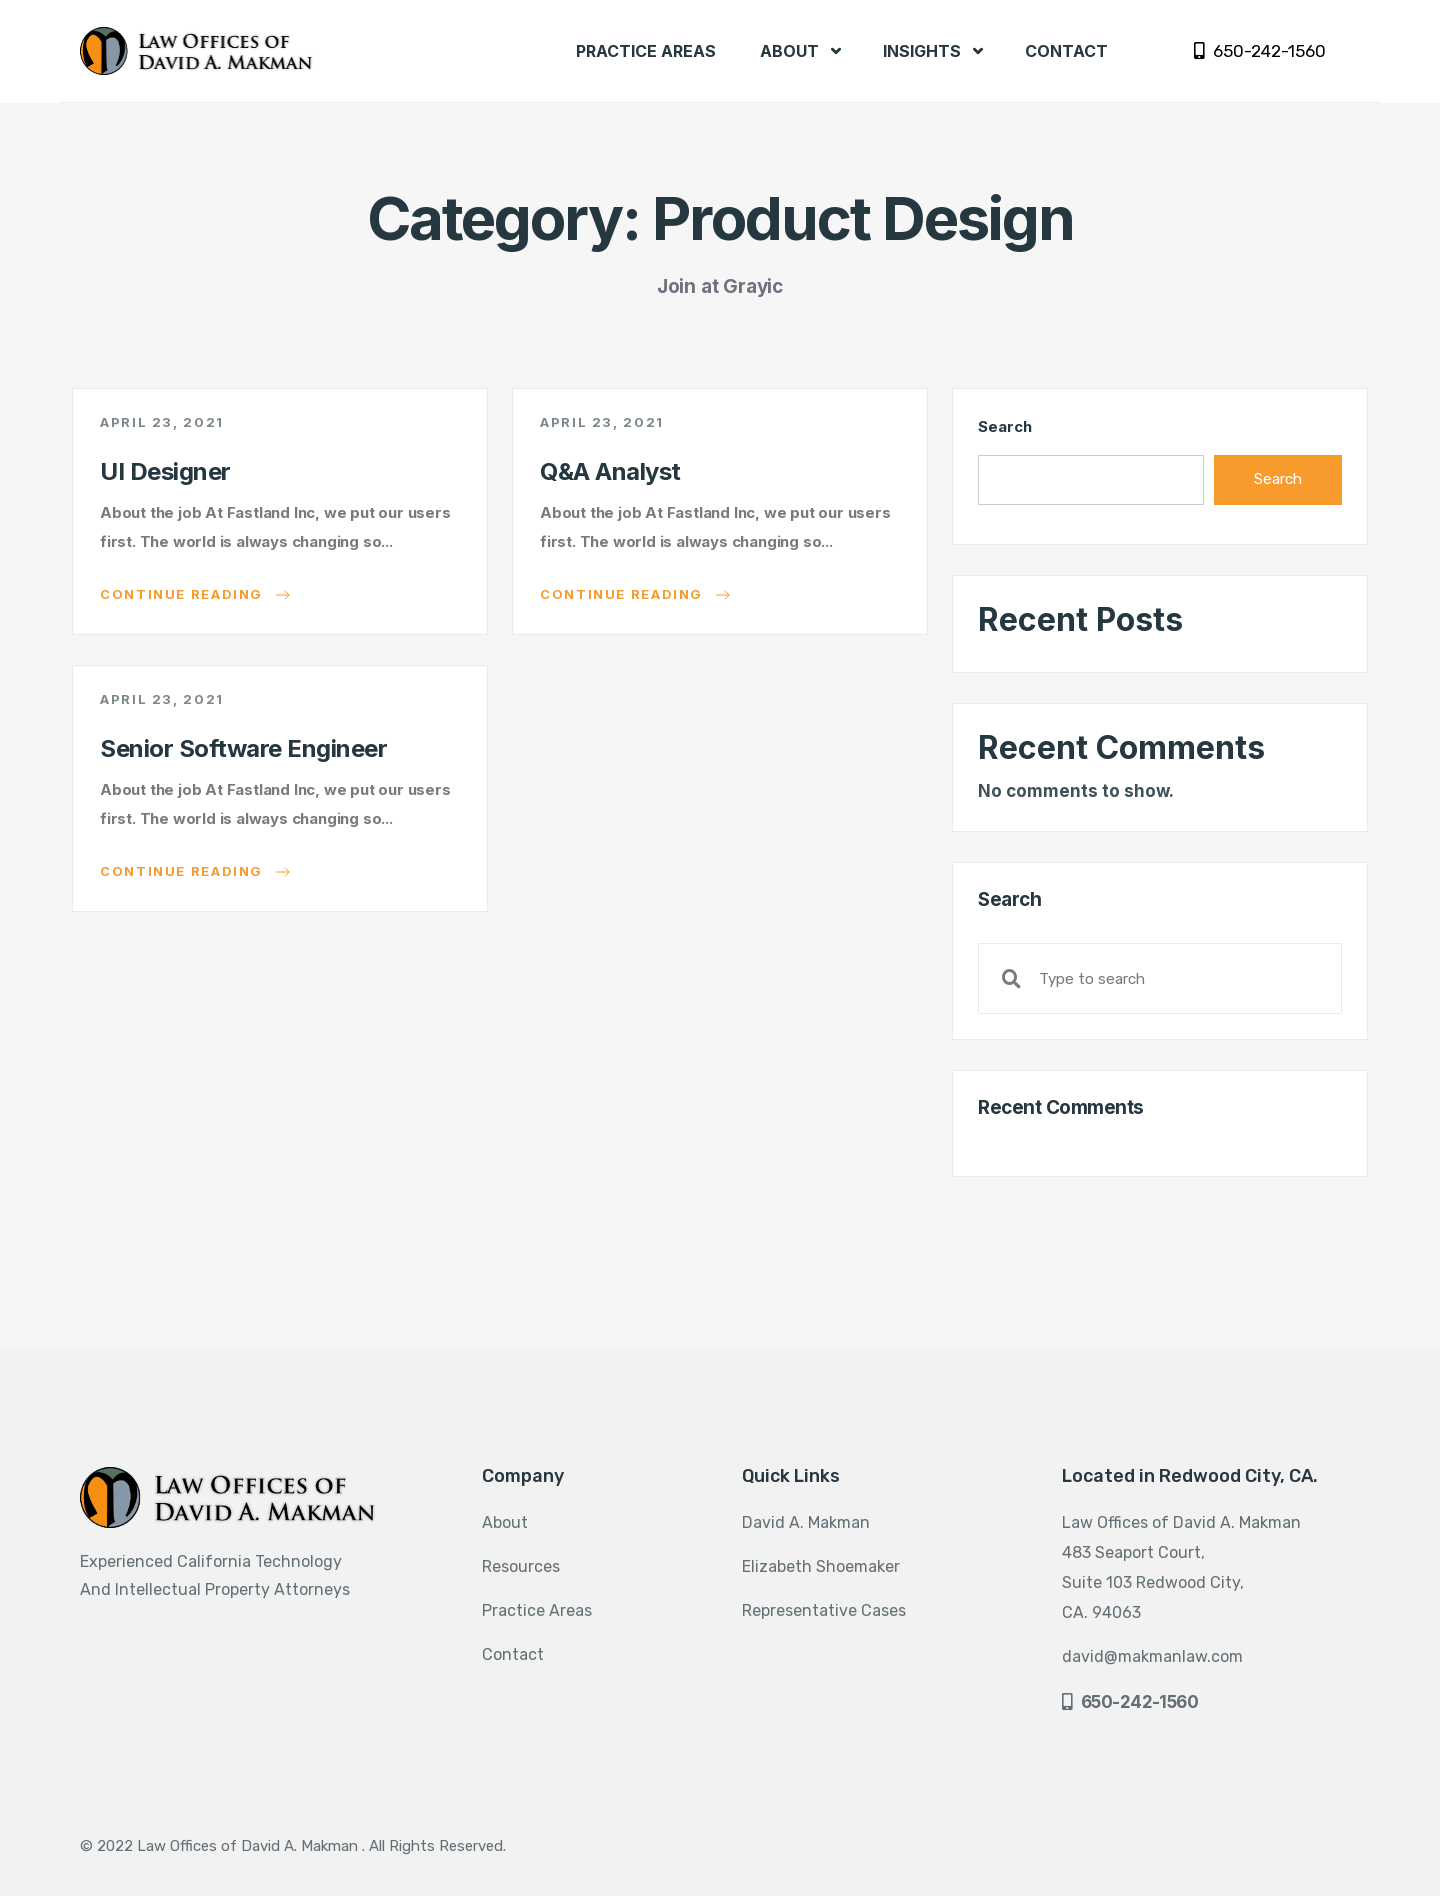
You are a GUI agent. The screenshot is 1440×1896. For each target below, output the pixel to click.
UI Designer (165, 471)
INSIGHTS (933, 51)
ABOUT (800, 51)
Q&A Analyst (610, 471)
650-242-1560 (1260, 51)
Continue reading (195, 595)
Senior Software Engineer (243, 748)
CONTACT (1066, 51)
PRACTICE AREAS (646, 51)
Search (1004, 426)
